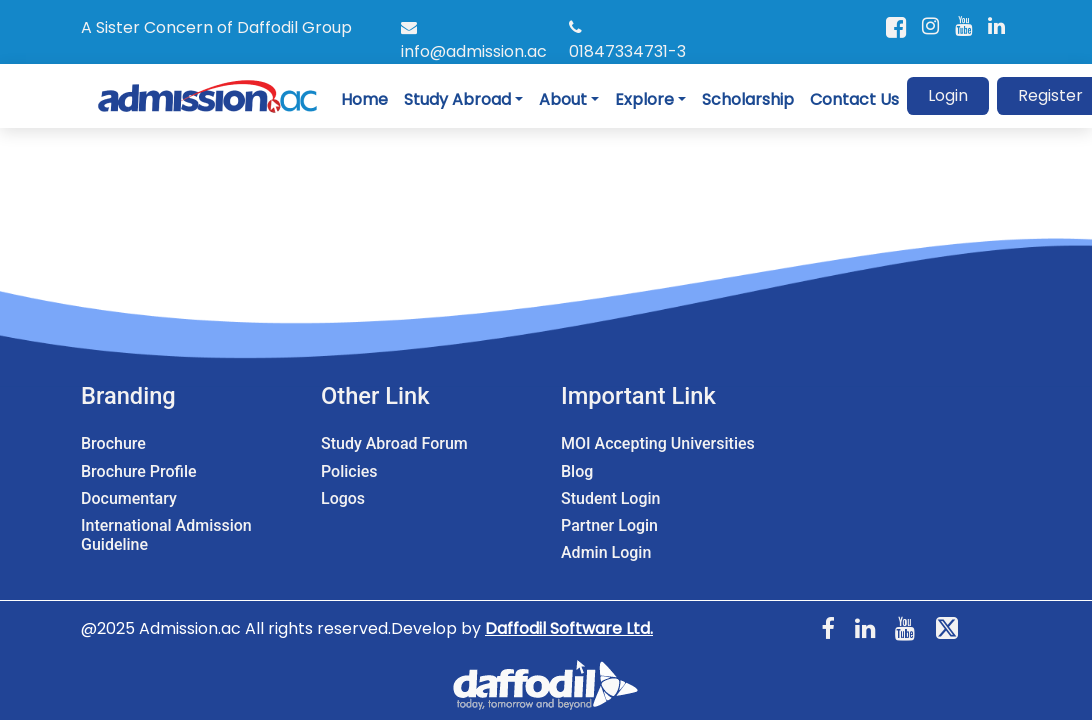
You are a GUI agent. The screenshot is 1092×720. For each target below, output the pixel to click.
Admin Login (606, 552)
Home (364, 99)
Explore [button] (644, 99)
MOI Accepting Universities (658, 443)
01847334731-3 (627, 41)
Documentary (129, 498)
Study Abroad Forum (394, 443)
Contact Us (854, 99)
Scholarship (748, 99)
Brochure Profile (139, 471)
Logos (343, 498)
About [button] (563, 99)
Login (948, 95)
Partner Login (609, 525)
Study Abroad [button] (457, 99)
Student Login (610, 498)
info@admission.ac (474, 41)
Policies (349, 471)
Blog (577, 471)
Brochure (113, 443)
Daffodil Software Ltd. (569, 628)
